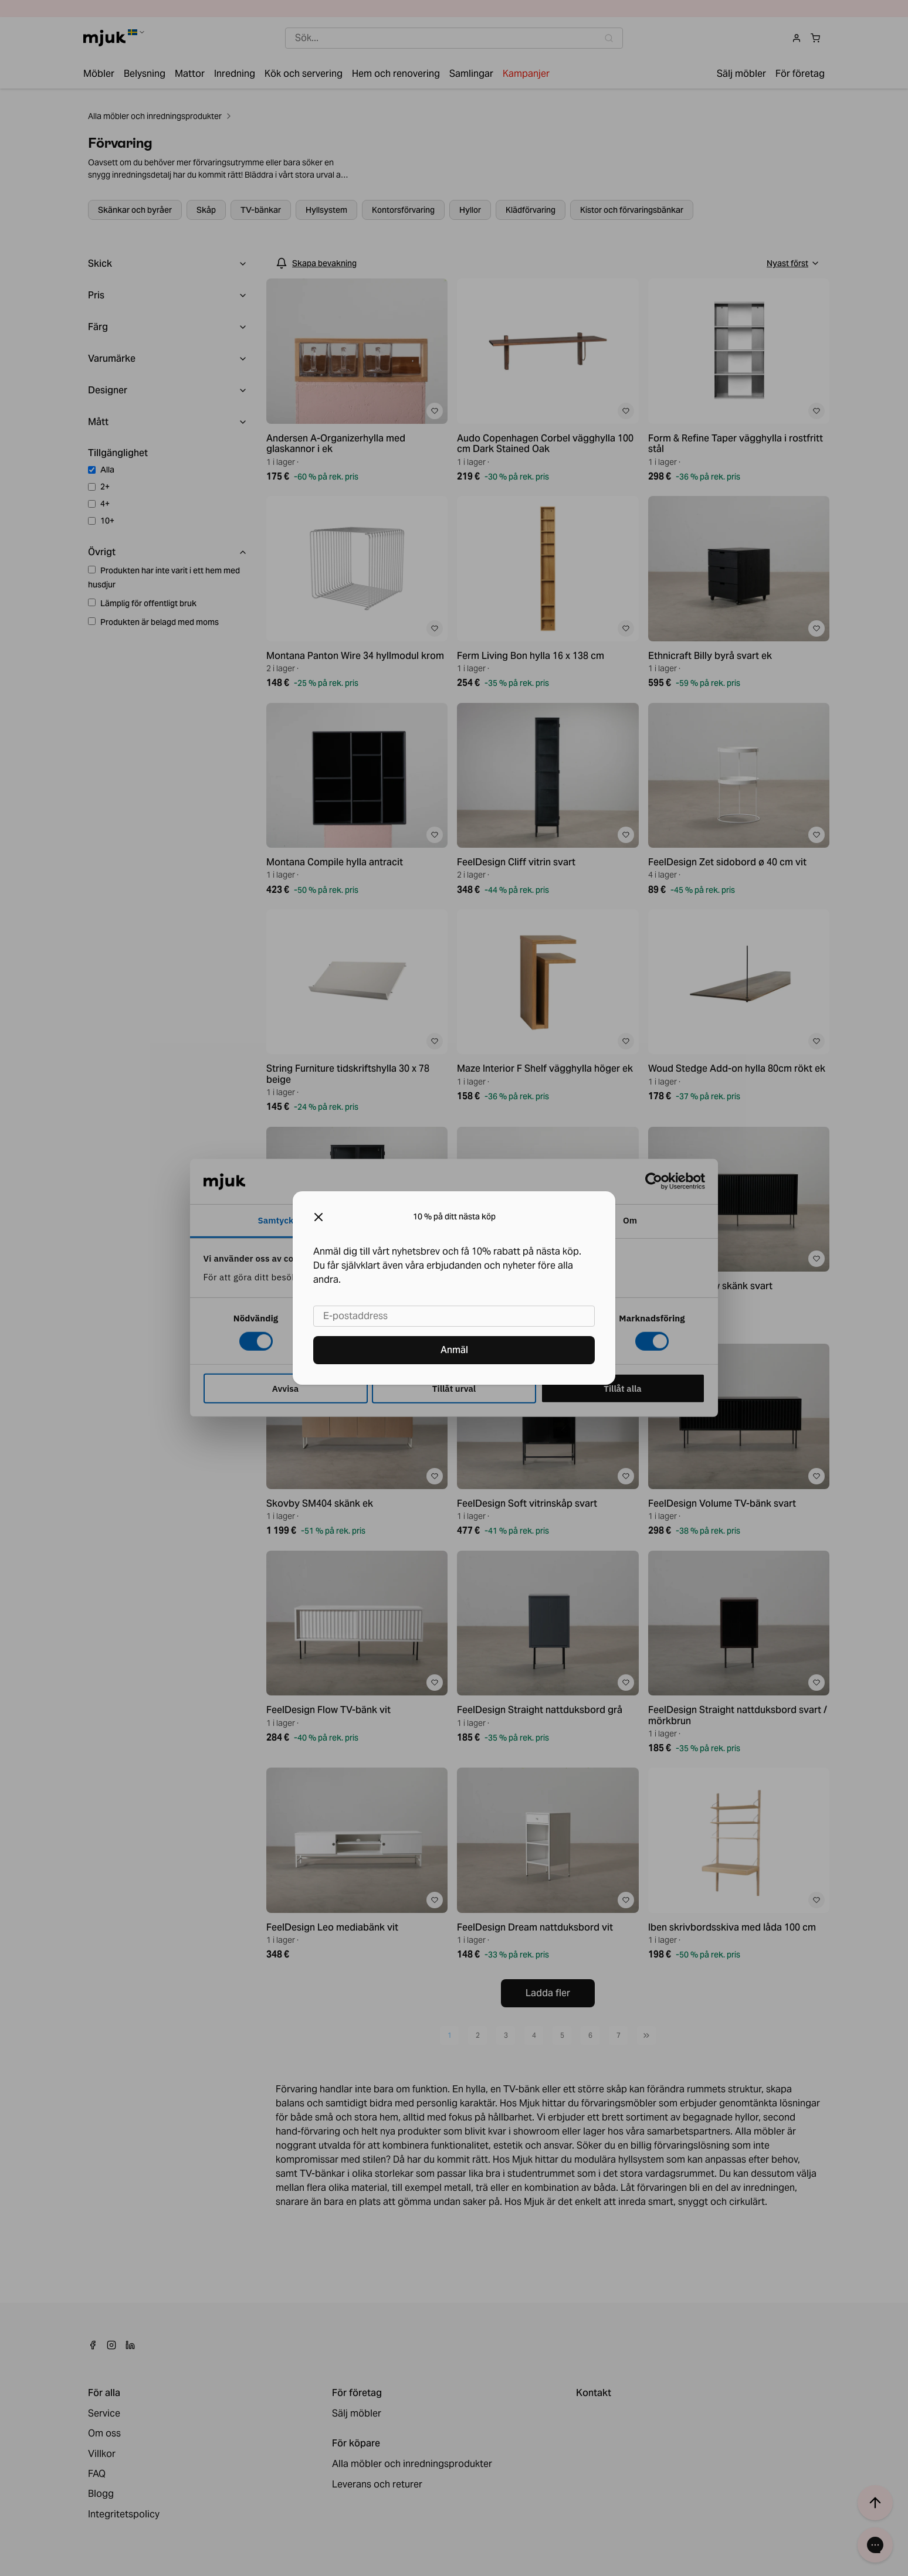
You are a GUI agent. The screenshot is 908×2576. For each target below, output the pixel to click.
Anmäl (454, 1350)
